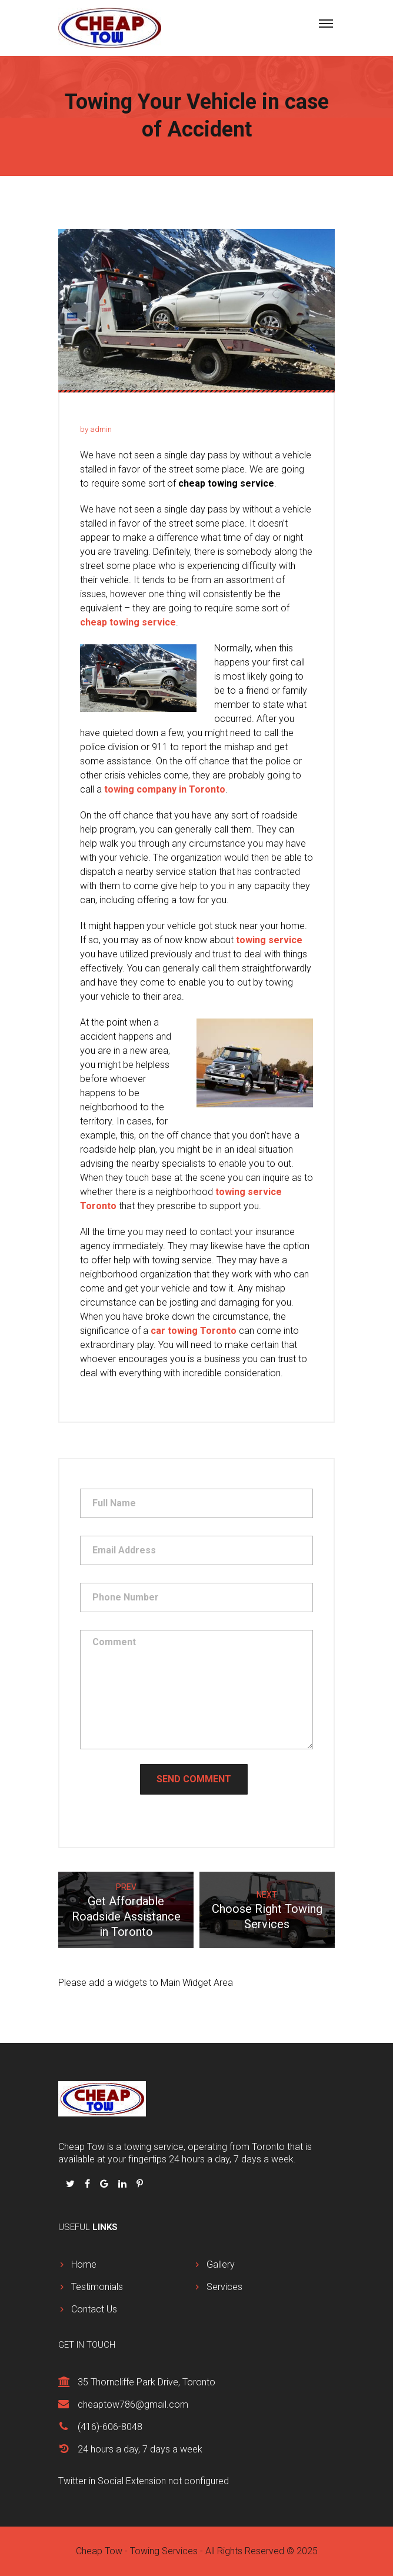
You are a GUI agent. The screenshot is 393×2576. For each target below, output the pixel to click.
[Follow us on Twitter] (71, 2183)
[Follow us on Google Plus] (105, 2183)
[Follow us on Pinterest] (139, 2183)
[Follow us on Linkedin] (123, 2183)
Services (224, 2286)
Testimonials (97, 2286)
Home (83, 2264)
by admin (96, 429)
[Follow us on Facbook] (88, 2183)
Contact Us (94, 2309)
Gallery (221, 2264)
